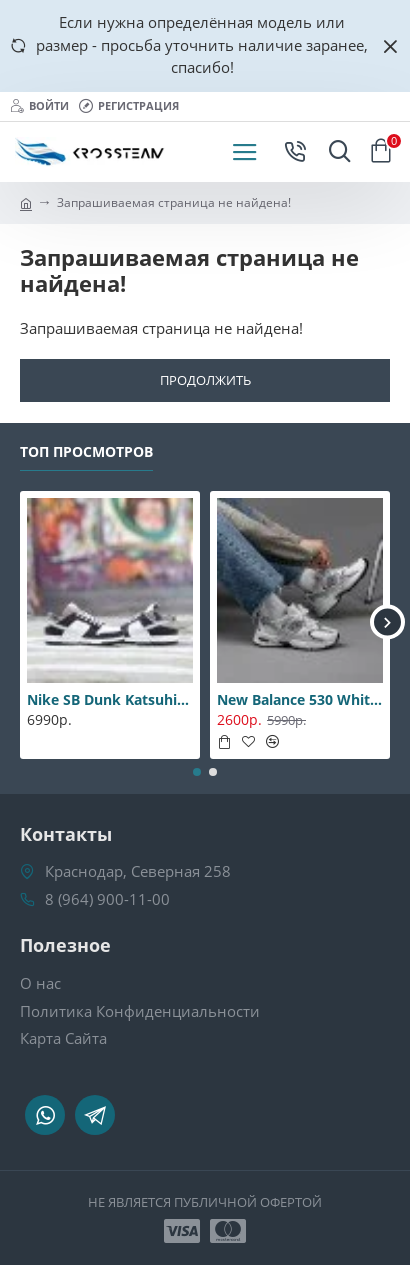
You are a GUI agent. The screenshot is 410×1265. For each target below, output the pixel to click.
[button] (387, 622)
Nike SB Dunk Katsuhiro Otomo (110, 700)
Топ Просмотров (86, 452)
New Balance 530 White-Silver (300, 700)
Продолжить (205, 380)
